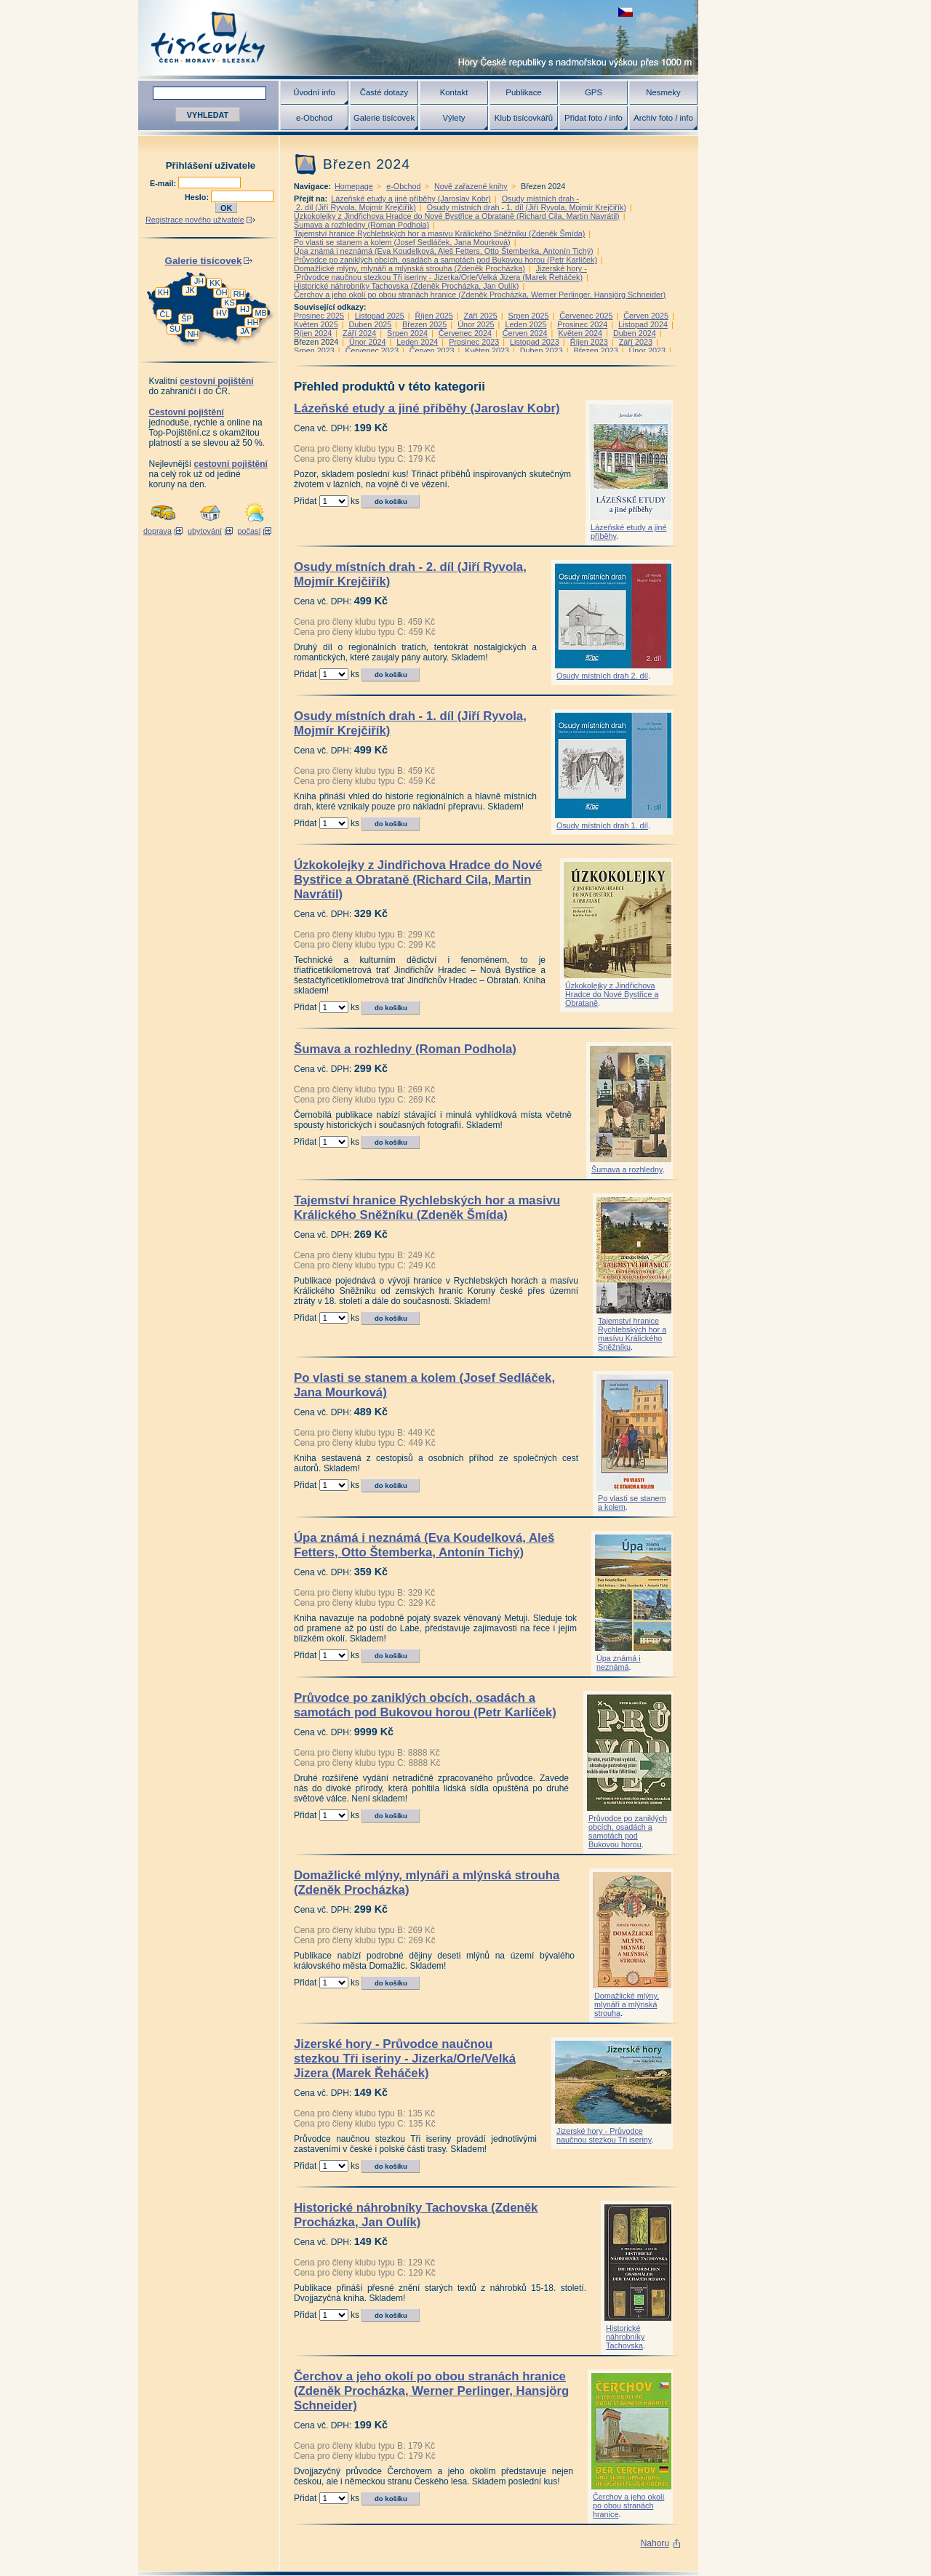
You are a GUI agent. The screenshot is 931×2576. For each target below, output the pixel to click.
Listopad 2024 (643, 324)
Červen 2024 (525, 333)
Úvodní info (314, 92)
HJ (244, 309)
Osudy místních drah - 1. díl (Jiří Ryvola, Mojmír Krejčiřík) (526, 207)
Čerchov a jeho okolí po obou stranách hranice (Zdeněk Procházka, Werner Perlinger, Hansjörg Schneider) (480, 294)
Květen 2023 (487, 350)
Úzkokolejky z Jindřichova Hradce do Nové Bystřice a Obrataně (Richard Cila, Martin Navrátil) (457, 216)
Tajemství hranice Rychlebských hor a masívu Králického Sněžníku (632, 1333)
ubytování (205, 531)
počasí (249, 531)
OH (221, 292)
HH (253, 322)
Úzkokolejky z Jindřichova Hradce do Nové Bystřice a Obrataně (611, 994)
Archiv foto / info (663, 117)
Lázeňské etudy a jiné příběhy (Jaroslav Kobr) (411, 198)
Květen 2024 (580, 333)
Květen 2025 (316, 324)
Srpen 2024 (407, 333)
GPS (593, 92)
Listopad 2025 (379, 315)
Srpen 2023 (314, 350)
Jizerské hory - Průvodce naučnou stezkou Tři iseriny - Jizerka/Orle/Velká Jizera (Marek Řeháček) (440, 272)
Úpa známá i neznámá (618, 1662)
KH (163, 292)
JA (244, 331)
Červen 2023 (432, 350)
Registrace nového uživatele (194, 219)
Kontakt (454, 92)
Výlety (453, 117)
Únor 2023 (647, 350)
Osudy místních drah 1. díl (602, 825)
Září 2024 (359, 333)
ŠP (186, 318)
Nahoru (655, 2543)
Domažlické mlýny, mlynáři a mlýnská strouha (626, 2004)
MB (260, 312)
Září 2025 (481, 315)
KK (214, 283)
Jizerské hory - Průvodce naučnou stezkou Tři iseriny (603, 2135)
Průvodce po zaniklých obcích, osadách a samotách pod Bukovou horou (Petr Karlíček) (445, 259)
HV (221, 312)
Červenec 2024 (465, 333)
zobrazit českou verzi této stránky (625, 12)
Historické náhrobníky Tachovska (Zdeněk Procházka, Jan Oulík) (406, 285)
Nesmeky (663, 92)
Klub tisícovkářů (524, 117)
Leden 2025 (525, 324)
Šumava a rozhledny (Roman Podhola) (361, 224)
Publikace (523, 92)
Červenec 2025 (585, 315)
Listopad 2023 (534, 341)
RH (239, 293)
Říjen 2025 (434, 315)
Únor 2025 (475, 324)
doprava (157, 531)
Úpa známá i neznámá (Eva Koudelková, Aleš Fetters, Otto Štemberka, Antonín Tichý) (444, 251)
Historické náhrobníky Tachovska (625, 2337)
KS (229, 302)
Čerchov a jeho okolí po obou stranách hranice (628, 2505)
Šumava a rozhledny (627, 1169)
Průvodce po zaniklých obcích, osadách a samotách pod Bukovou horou (627, 1831)
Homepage (354, 186)
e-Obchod (314, 117)
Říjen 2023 (589, 341)
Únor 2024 (367, 341)
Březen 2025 (424, 324)
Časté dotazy (384, 92)
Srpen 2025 (528, 315)
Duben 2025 (369, 324)
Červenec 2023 (372, 350)
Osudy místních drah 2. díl (602, 675)
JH (199, 280)
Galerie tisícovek (384, 117)
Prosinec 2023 (474, 341)
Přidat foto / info (593, 117)
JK (190, 290)
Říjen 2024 (313, 333)
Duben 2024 (634, 333)
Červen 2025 (645, 315)
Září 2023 (635, 341)
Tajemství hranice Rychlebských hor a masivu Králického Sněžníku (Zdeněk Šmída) (439, 233)
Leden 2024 (417, 341)
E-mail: (164, 183)
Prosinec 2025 (319, 315)
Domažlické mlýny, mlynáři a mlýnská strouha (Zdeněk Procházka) (409, 268)
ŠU (174, 328)
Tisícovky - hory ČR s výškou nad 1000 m (418, 37)
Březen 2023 (595, 350)
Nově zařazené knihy (471, 186)
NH (193, 333)
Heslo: (198, 197)
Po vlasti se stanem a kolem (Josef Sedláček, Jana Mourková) (402, 242)
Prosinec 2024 (582, 324)
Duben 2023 (541, 350)
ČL (165, 314)
